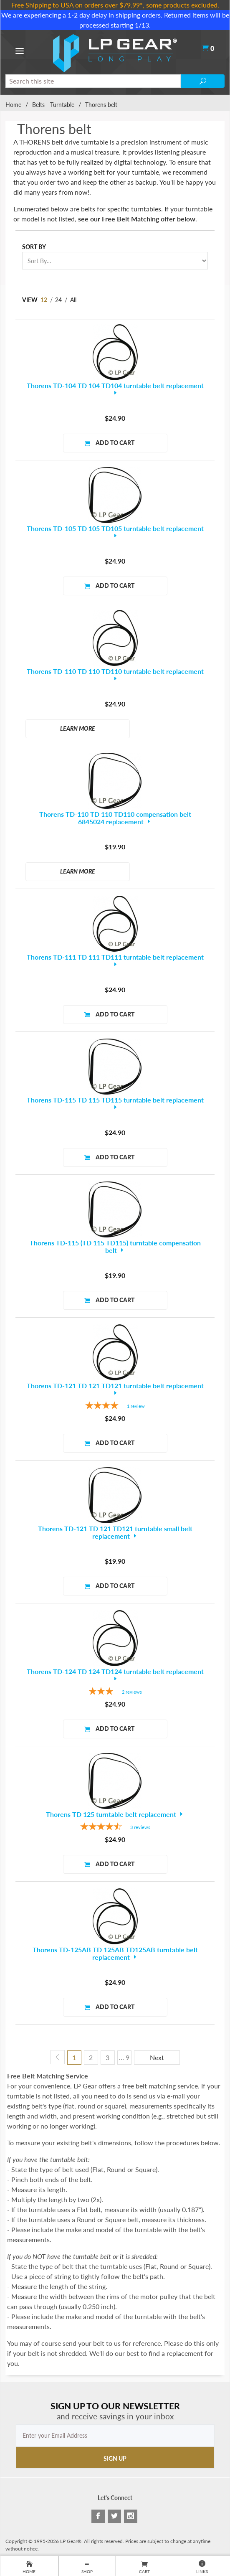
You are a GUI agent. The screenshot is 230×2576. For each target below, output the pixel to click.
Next (157, 2057)
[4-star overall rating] (115, 1406)
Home (13, 104)
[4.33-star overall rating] (115, 1827)
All (73, 299)
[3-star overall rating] (115, 1692)
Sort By (34, 246)
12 (43, 299)
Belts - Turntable (53, 104)
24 (58, 299)
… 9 (124, 2057)
